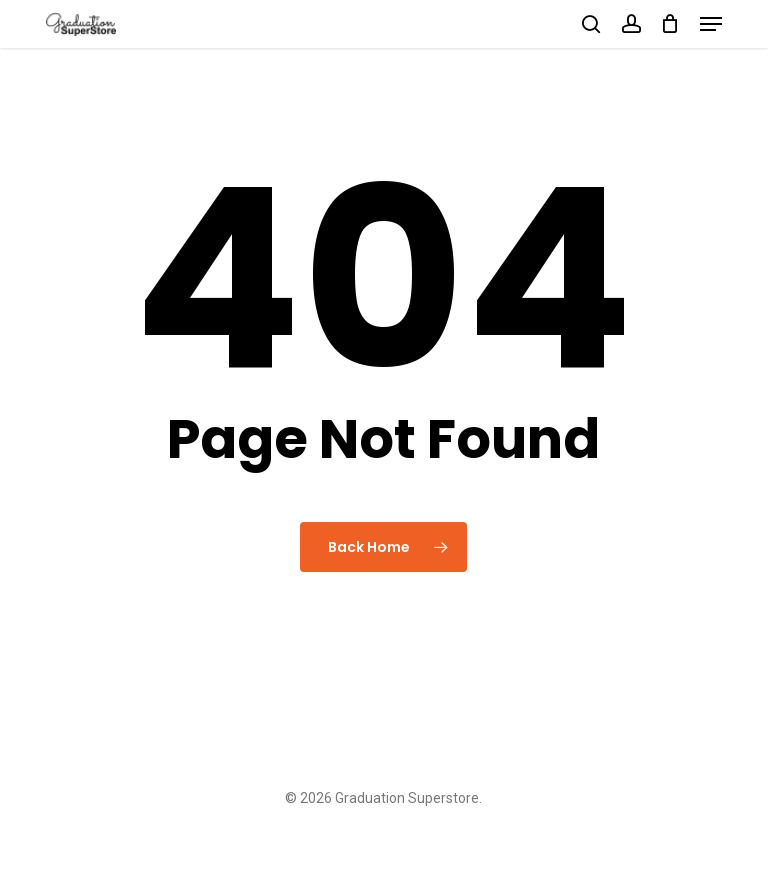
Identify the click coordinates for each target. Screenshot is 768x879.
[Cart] (670, 24)
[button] (711, 24)
